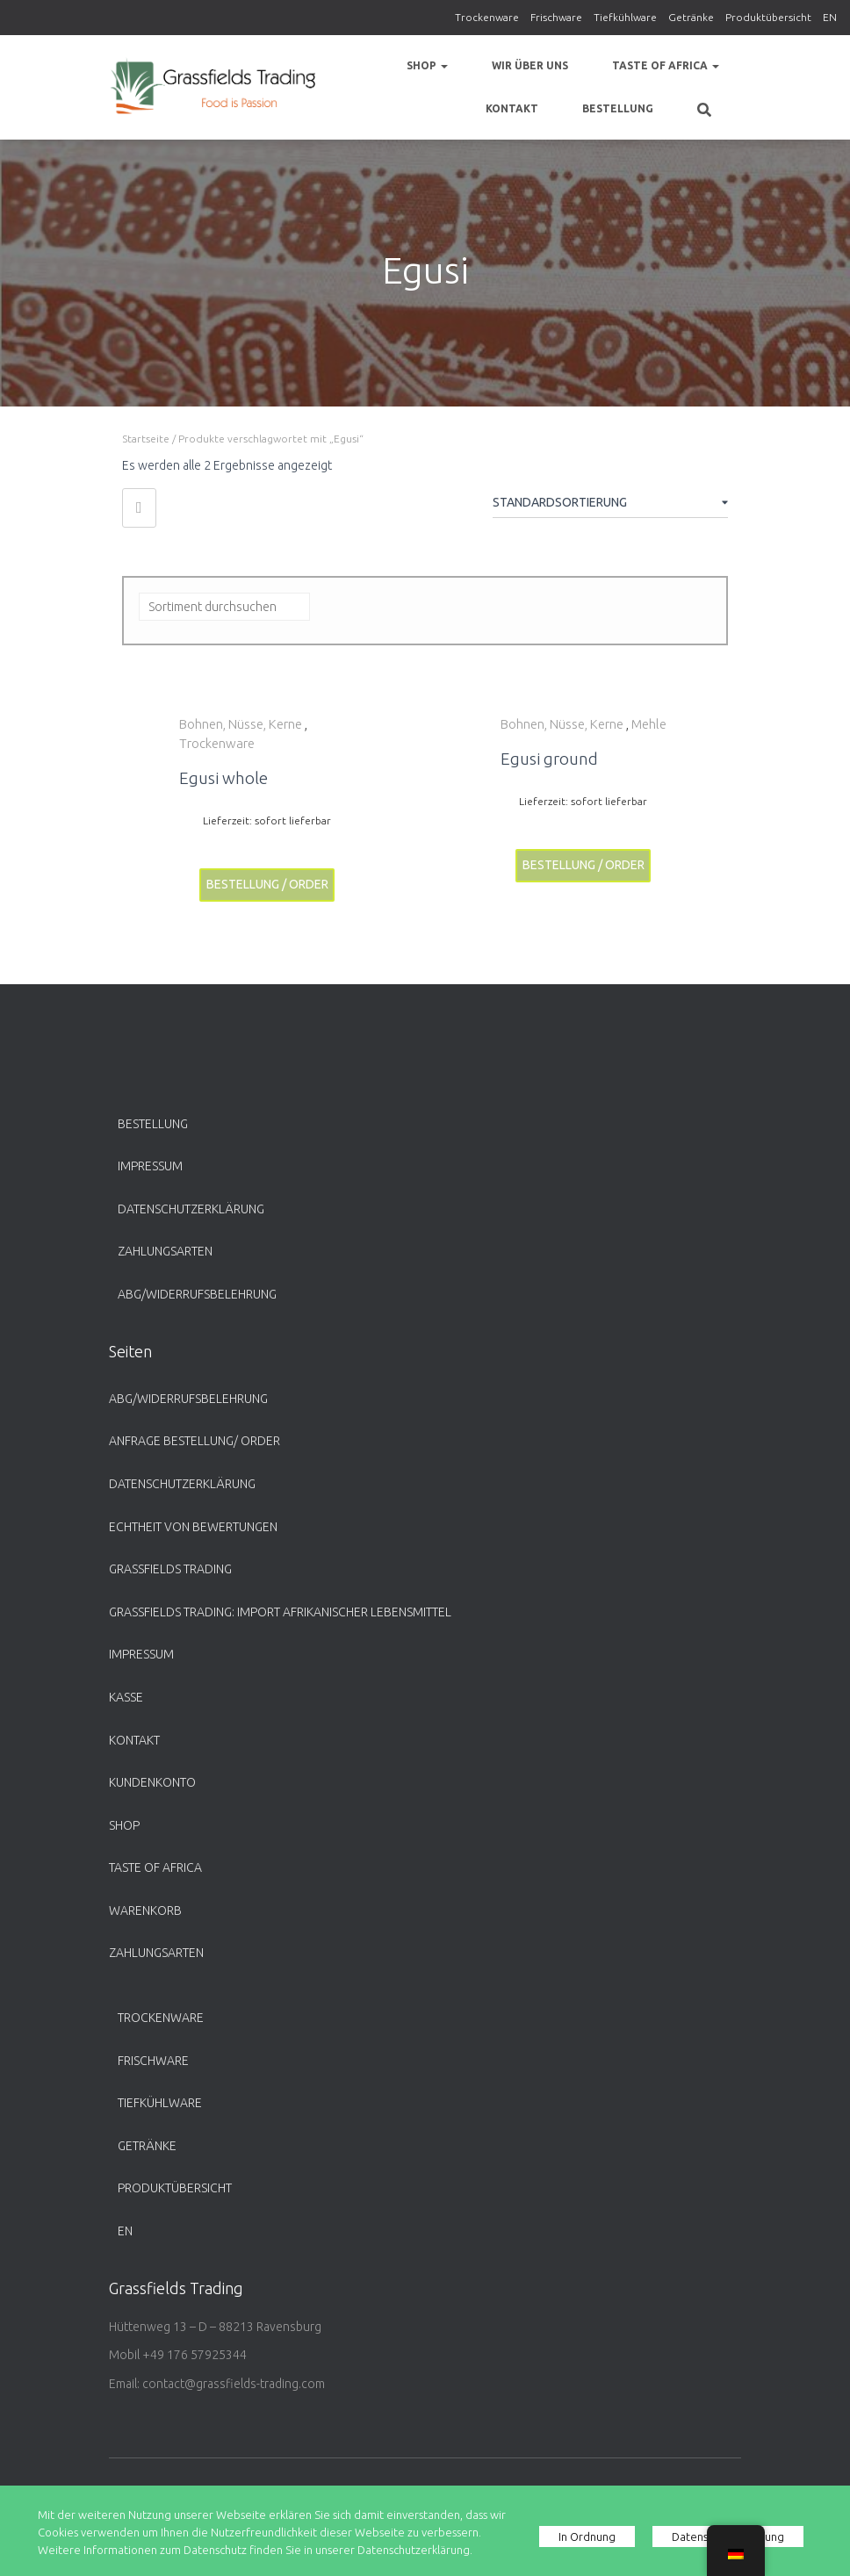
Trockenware (487, 17)
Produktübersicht (768, 17)
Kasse (126, 1697)
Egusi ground (549, 758)
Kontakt (512, 108)
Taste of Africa (665, 65)
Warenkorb (145, 1910)
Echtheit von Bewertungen (193, 1527)
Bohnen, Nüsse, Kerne (240, 723)
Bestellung (617, 108)
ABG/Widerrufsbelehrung (197, 1294)
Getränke (691, 17)
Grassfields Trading (170, 1569)
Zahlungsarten (165, 1251)
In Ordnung (587, 2536)
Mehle (648, 723)
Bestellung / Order (267, 884)
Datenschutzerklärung (191, 1209)
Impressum (150, 1166)
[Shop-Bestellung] (610, 506)
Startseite (145, 438)
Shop (427, 65)
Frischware (556, 17)
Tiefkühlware (625, 17)
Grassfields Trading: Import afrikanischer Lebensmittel (280, 1612)
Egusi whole (223, 778)
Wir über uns (530, 65)
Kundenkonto (152, 1782)
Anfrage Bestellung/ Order (194, 1441)
